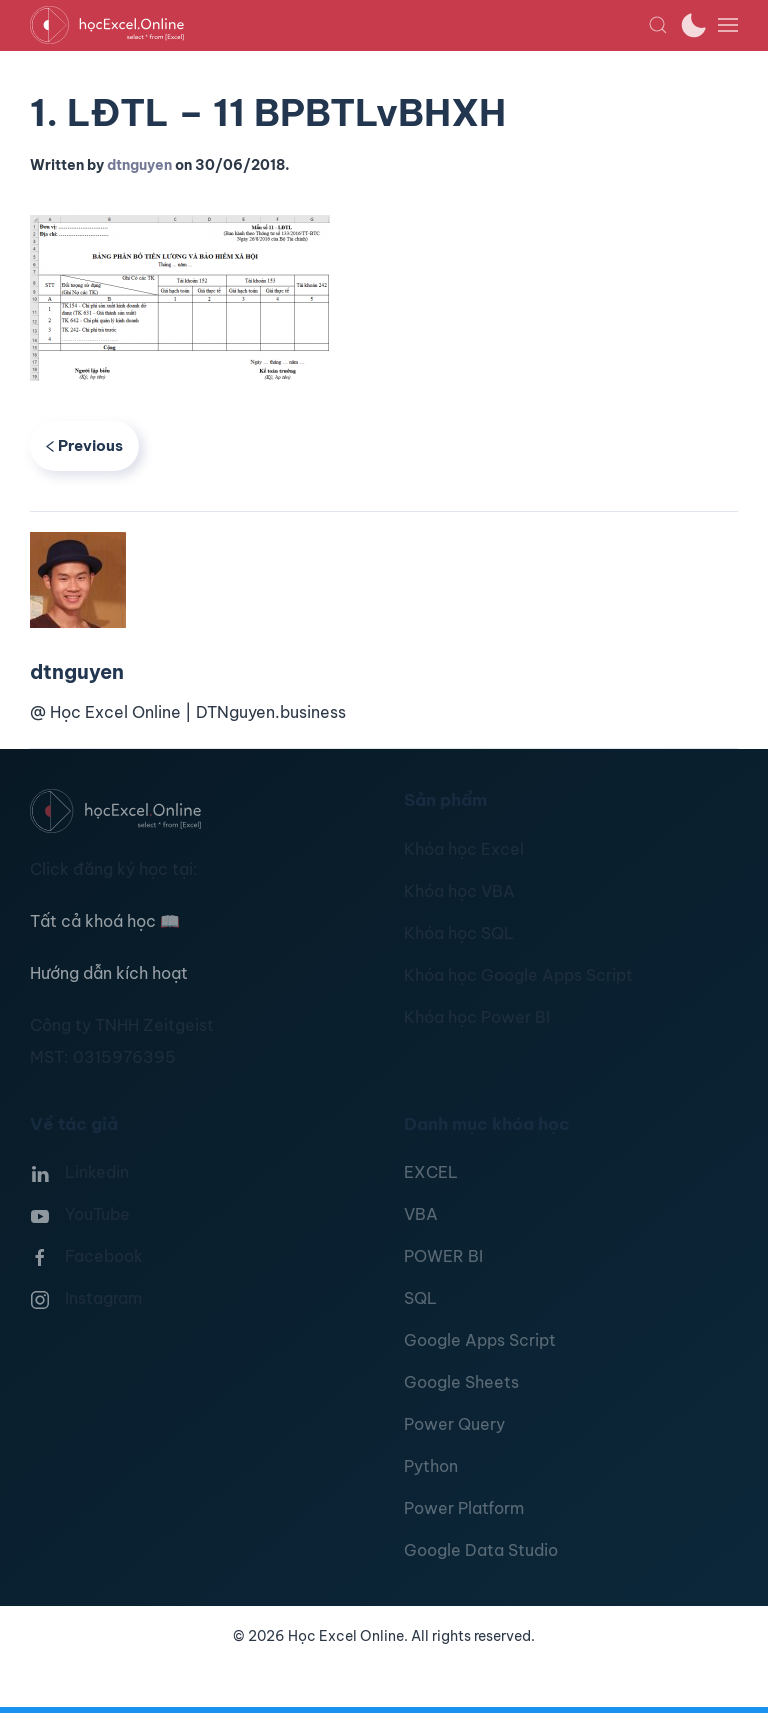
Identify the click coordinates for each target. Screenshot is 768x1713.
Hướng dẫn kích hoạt (109, 973)
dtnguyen (139, 165)
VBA (421, 1214)
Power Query (454, 1424)
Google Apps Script (480, 1340)
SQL (420, 1298)
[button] (658, 25)
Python (431, 1466)
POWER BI (443, 1256)
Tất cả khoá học (105, 921)
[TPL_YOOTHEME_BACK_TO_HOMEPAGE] (339, 25)
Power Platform (464, 1508)
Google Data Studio (481, 1550)
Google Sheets (461, 1382)
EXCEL (431, 1172)
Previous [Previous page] (84, 445)
